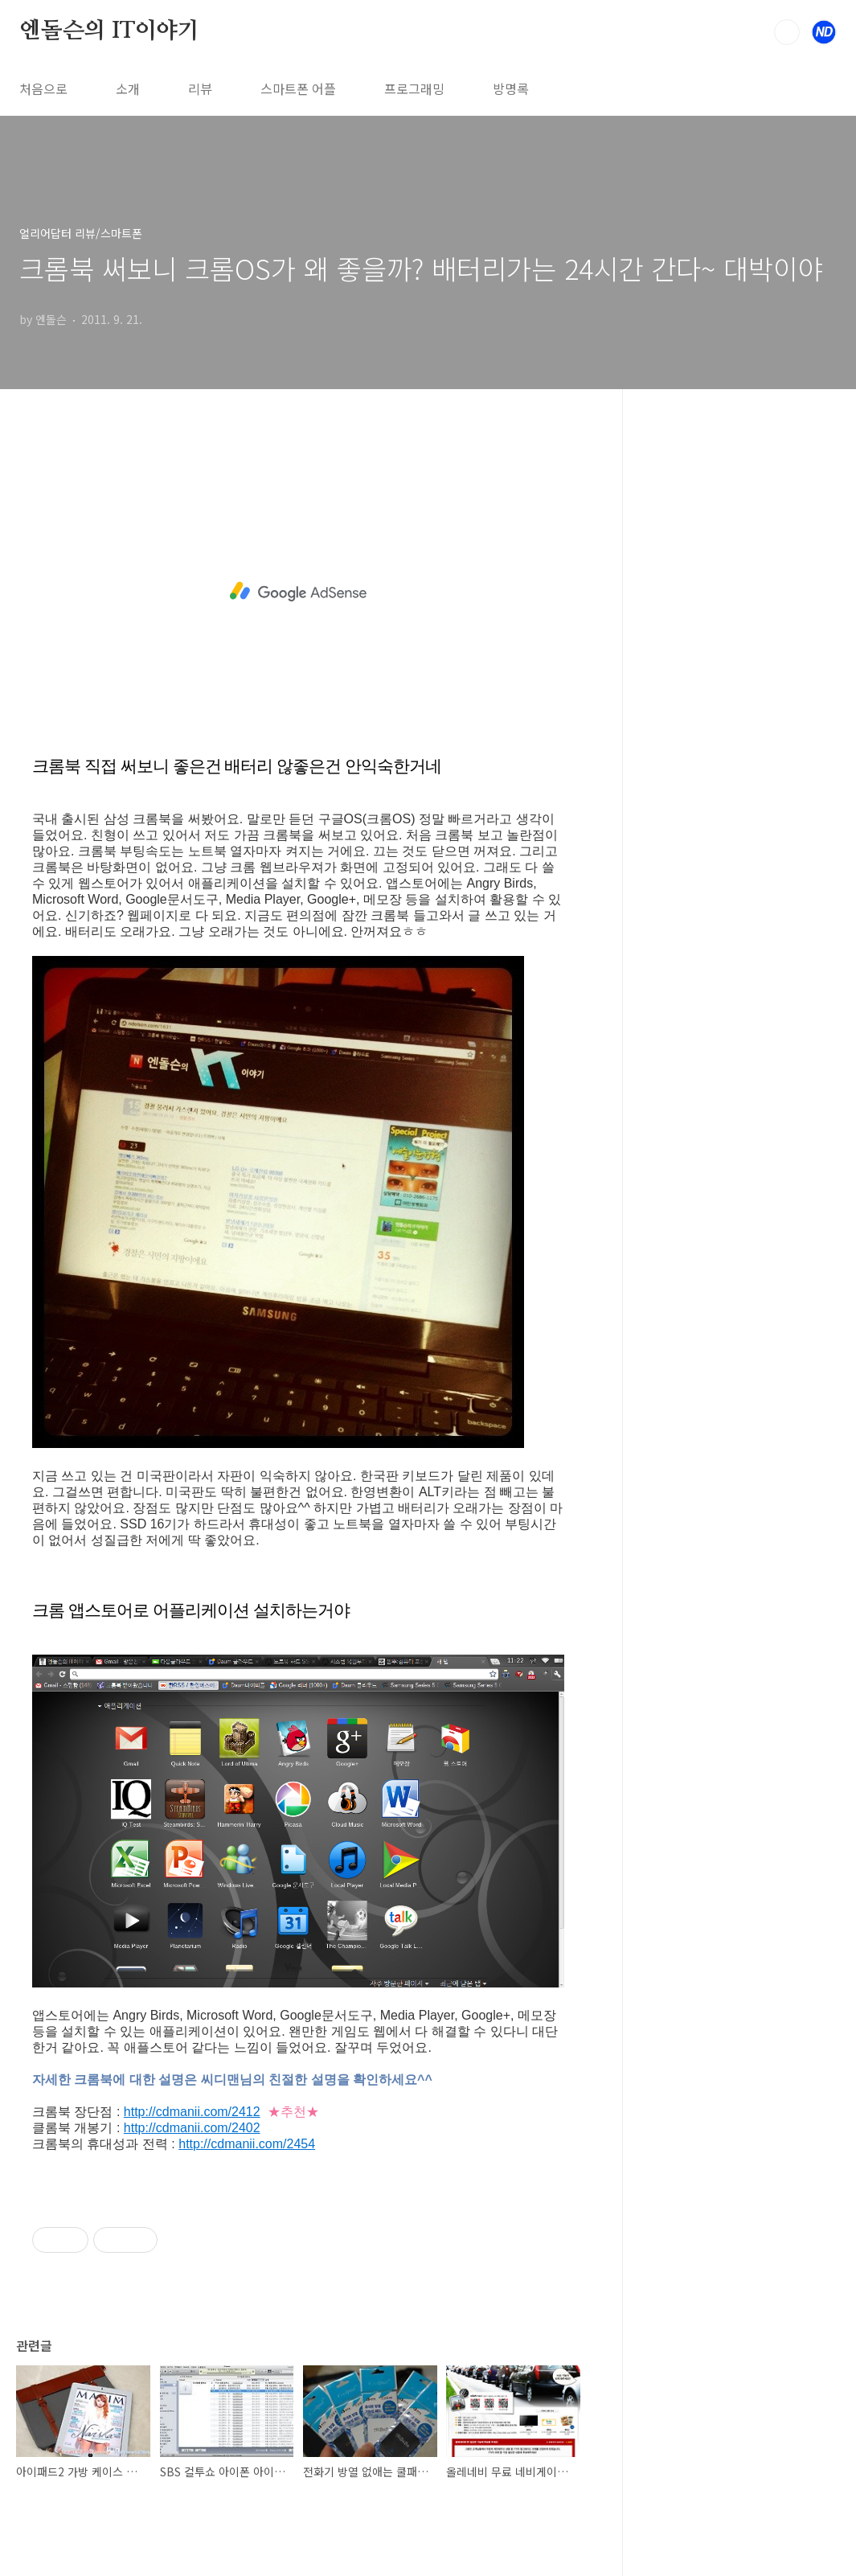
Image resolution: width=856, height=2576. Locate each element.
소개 (128, 88)
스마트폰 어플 (298, 88)
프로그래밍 (414, 88)
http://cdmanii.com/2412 (192, 2112)
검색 (787, 32)
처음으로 (43, 88)
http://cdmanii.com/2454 (246, 2144)
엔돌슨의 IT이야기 (109, 31)
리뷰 (200, 88)
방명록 (511, 88)
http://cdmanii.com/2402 (192, 2128)
